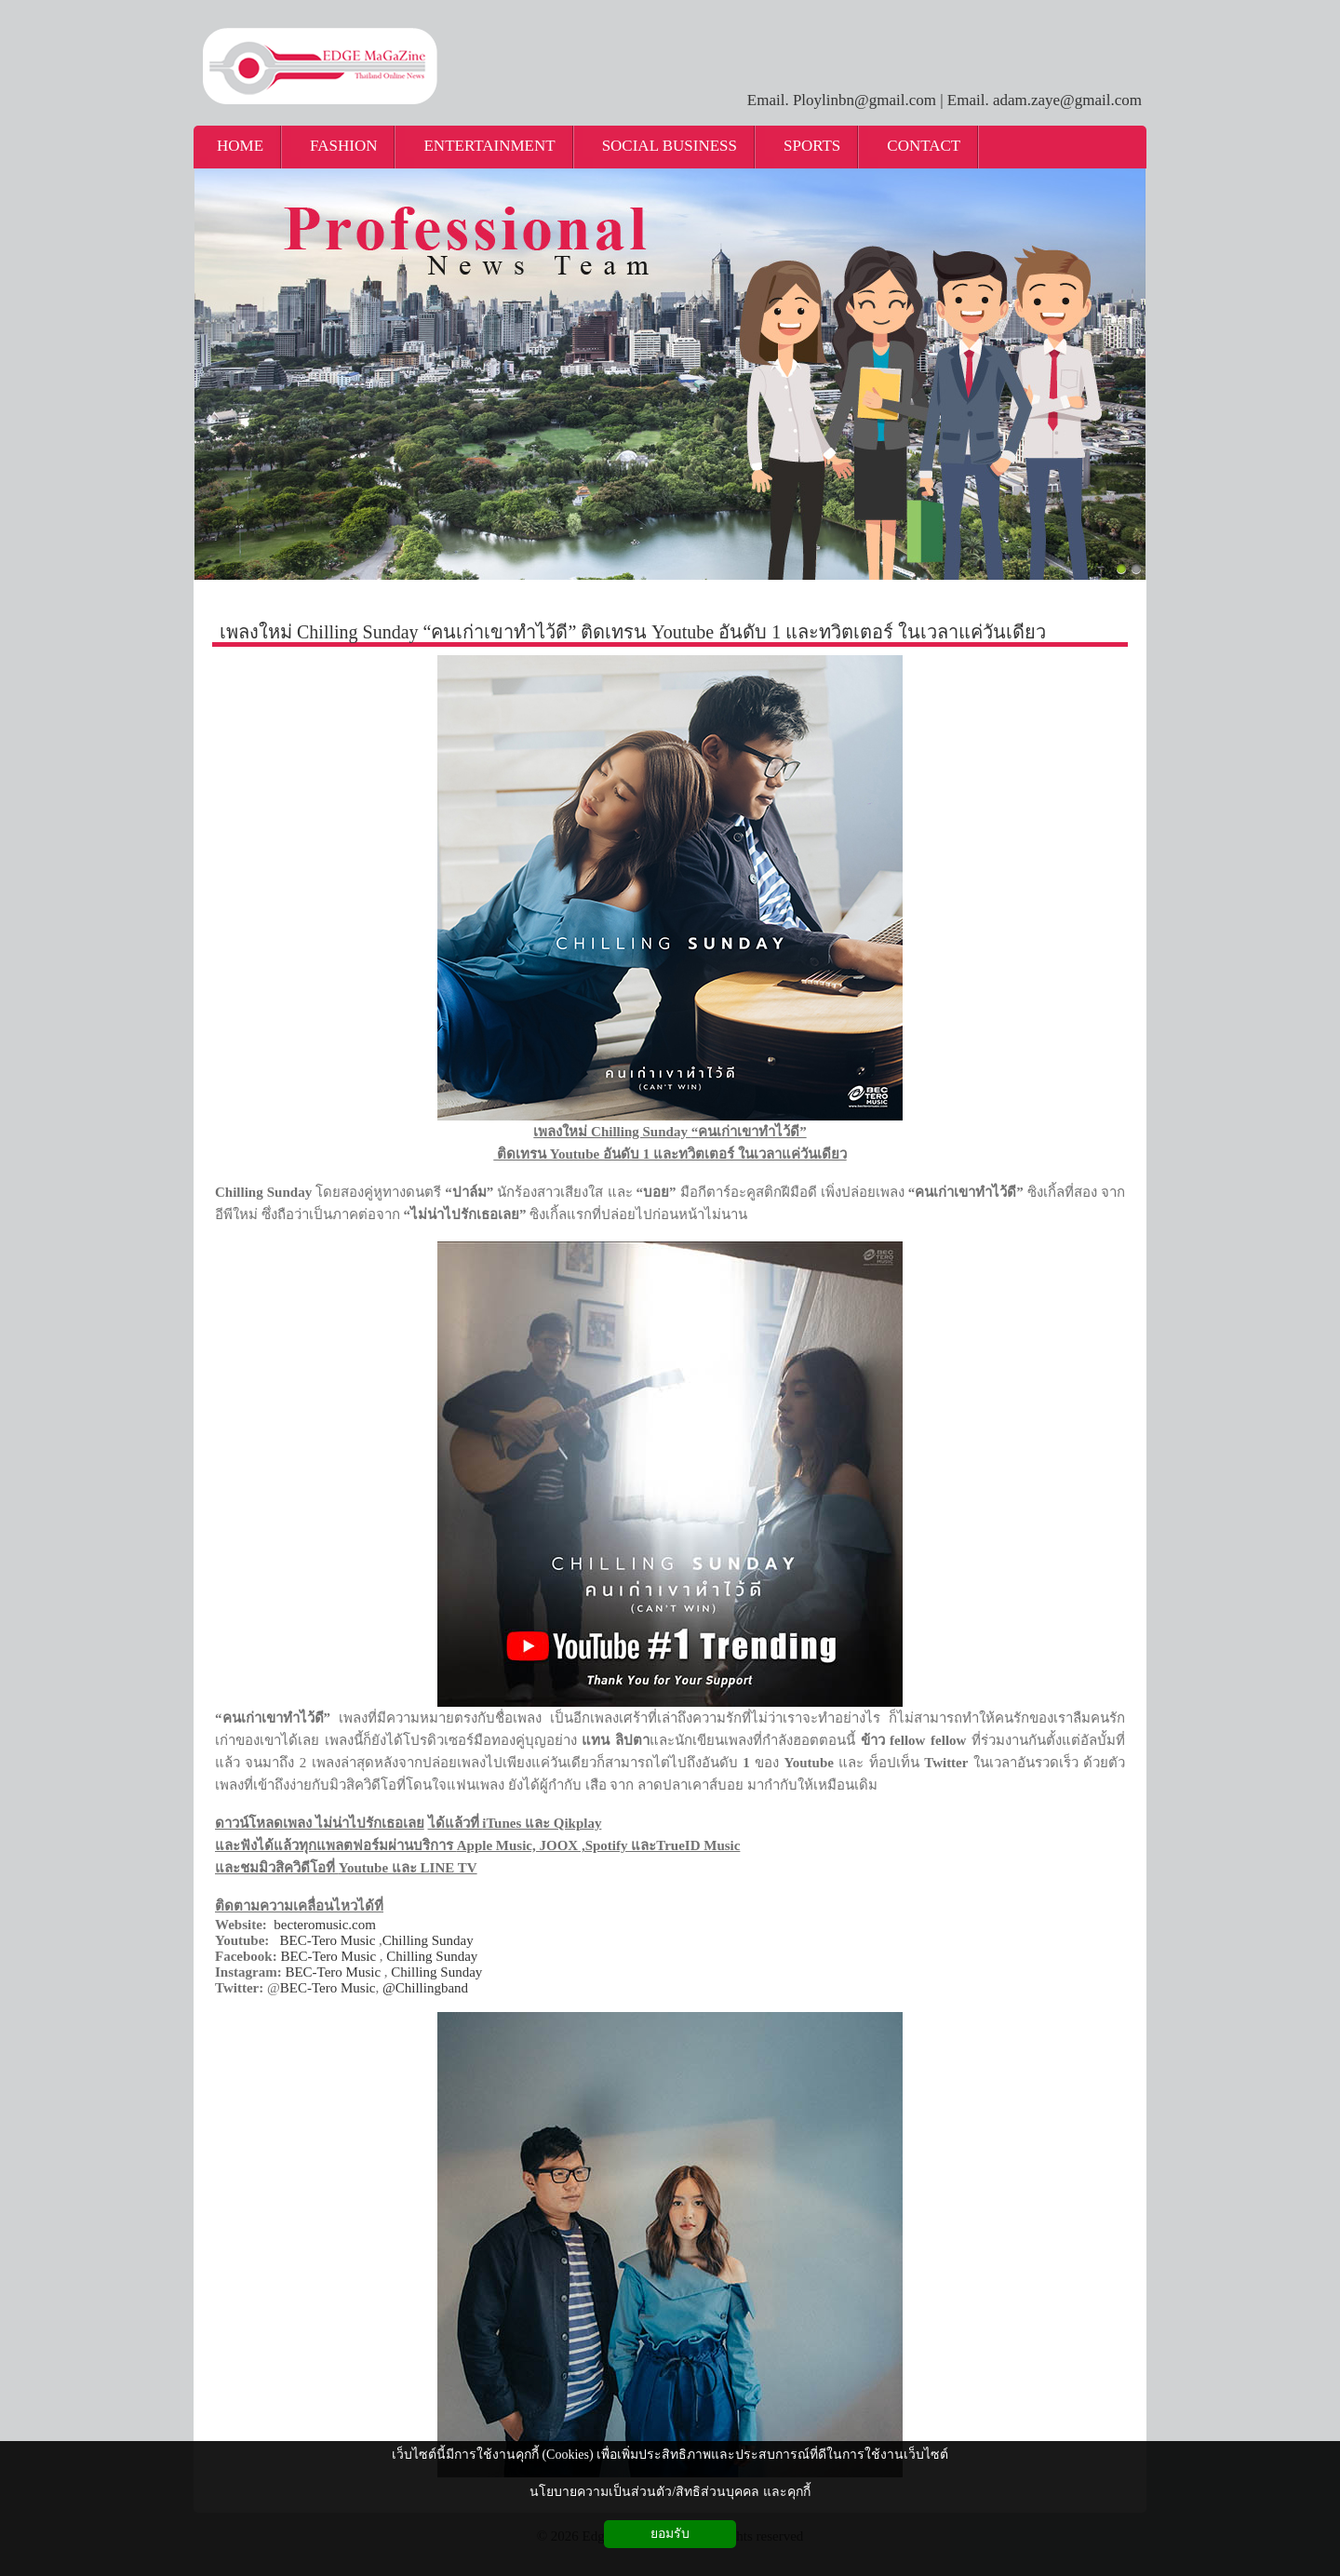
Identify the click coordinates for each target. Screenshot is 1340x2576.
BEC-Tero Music (328, 1940)
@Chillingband (425, 1987)
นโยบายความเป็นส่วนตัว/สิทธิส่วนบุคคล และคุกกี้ (669, 2492)
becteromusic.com (325, 1924)
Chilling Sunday (428, 1940)
